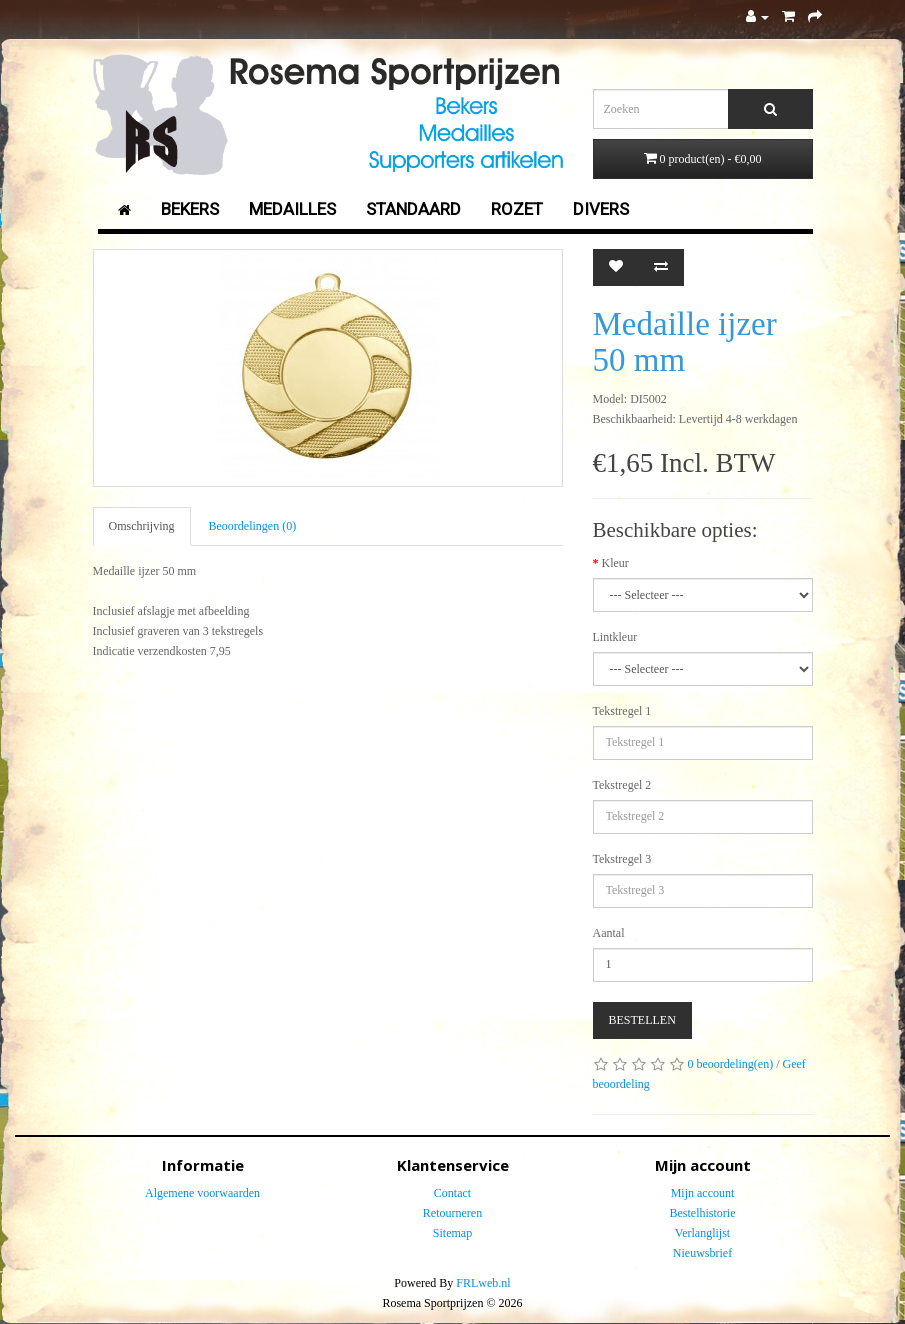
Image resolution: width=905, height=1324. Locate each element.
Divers (601, 209)
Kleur (615, 563)
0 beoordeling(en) (731, 1064)
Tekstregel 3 (622, 859)
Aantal (609, 933)
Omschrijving (142, 526)
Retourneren (452, 1213)
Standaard (413, 209)
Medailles (292, 209)
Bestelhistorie (703, 1213)
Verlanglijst (702, 1233)
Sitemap (452, 1233)
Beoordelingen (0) (253, 526)
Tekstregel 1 (622, 711)
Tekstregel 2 (622, 785)
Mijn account (703, 1193)
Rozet (517, 209)
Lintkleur (615, 637)
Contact (452, 1193)
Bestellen (642, 1020)
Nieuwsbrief (702, 1253)
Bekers (190, 209)
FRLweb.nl (483, 1283)
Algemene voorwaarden (202, 1193)
